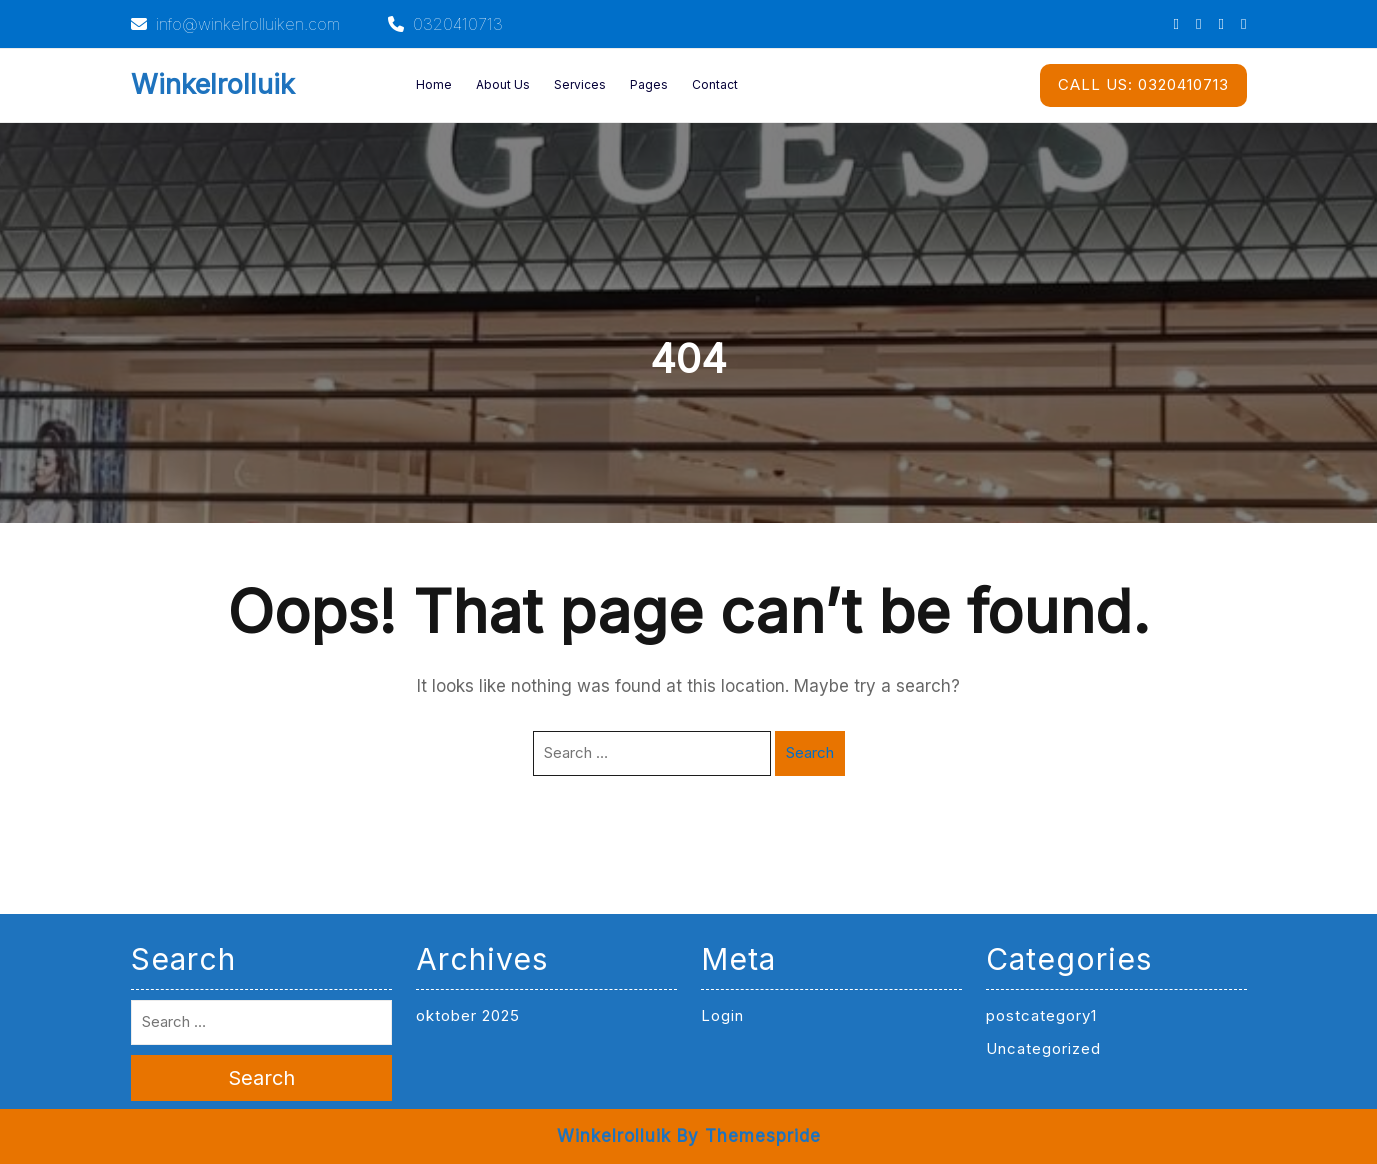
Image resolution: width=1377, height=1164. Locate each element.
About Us (503, 84)
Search (810, 752)
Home (434, 84)
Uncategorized (1043, 1048)
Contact (715, 84)
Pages (649, 84)
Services (580, 84)
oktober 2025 (468, 1015)
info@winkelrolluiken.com (235, 24)
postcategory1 (1041, 1015)
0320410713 (445, 24)
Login (722, 1015)
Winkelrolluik (213, 84)
